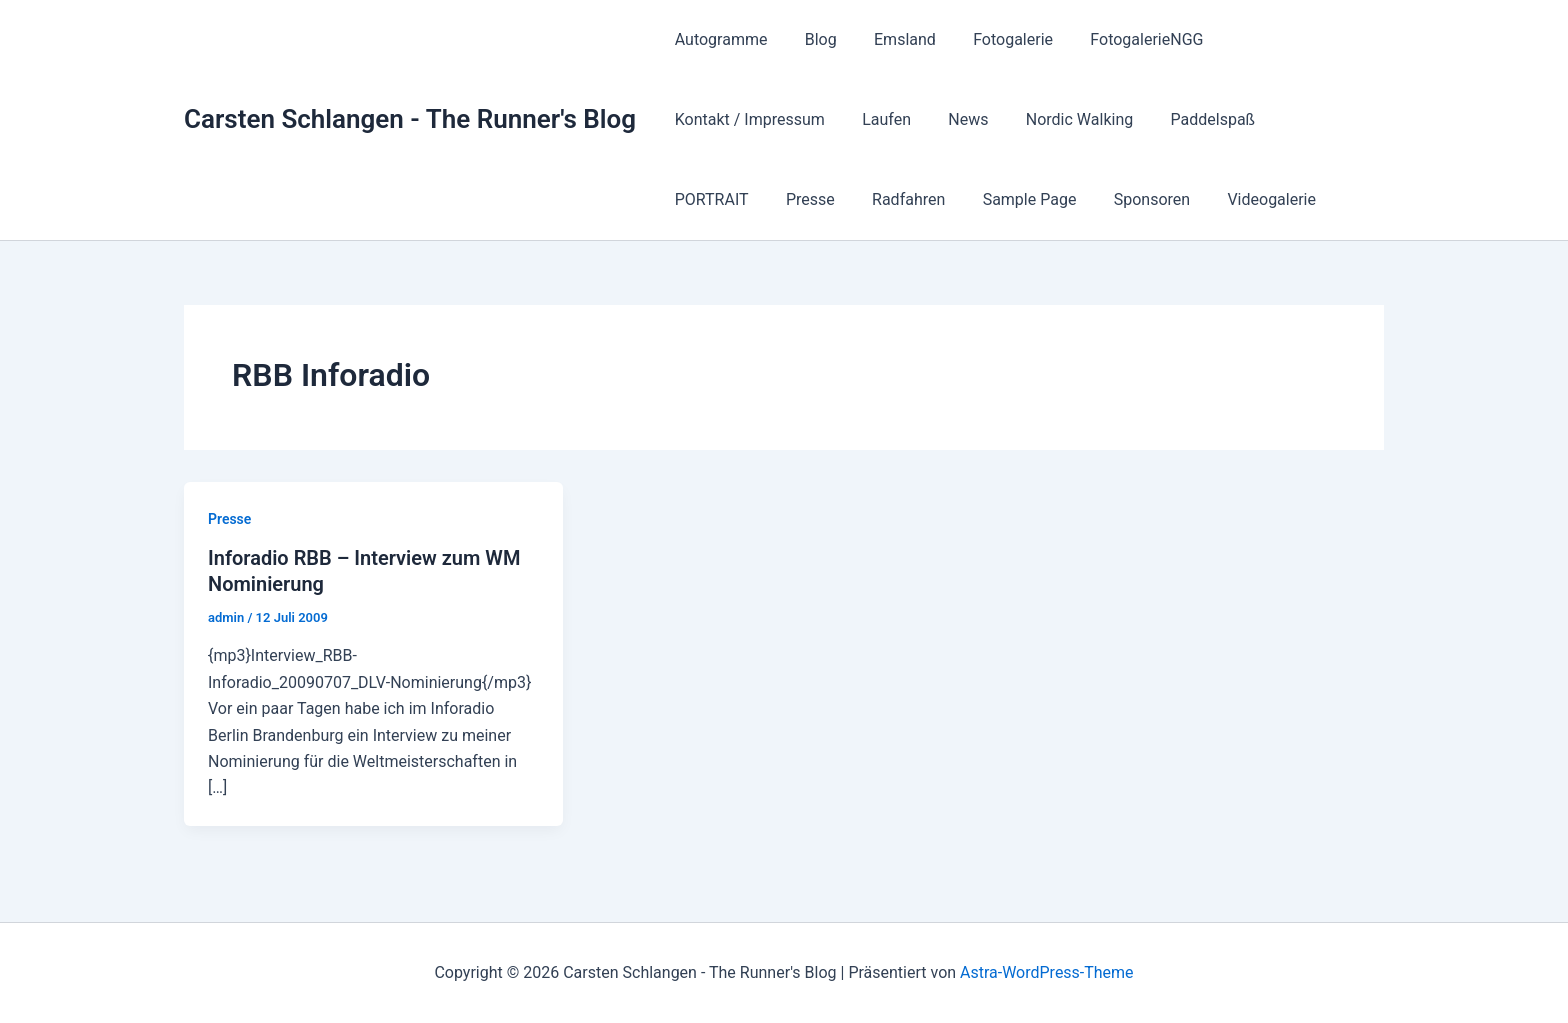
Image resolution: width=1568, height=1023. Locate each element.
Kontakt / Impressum (1287, 39)
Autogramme (718, 39)
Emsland (892, 39)
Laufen (696, 119)
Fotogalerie (995, 39)
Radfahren (1304, 119)
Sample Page (719, 199)
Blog (813, 39)
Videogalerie (950, 199)
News (773, 119)
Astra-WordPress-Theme (1047, 972)
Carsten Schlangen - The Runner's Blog (410, 119)
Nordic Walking (878, 119)
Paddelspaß (1007, 119)
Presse (1211, 119)
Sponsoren (836, 199)
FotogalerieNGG (1122, 39)
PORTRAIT (1118, 119)
